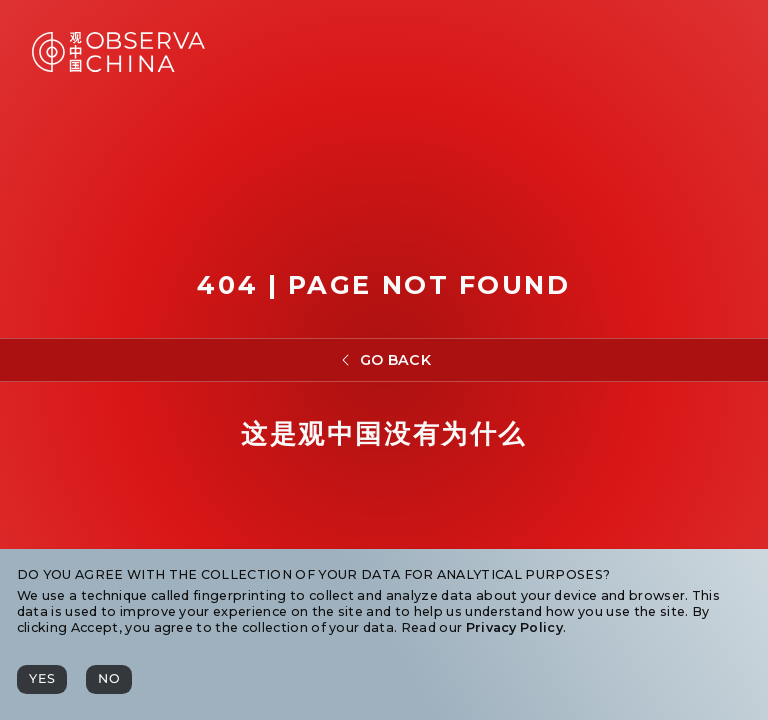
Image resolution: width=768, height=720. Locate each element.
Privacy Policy (514, 627)
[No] (109, 679)
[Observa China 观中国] (118, 66)
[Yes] (42, 679)
